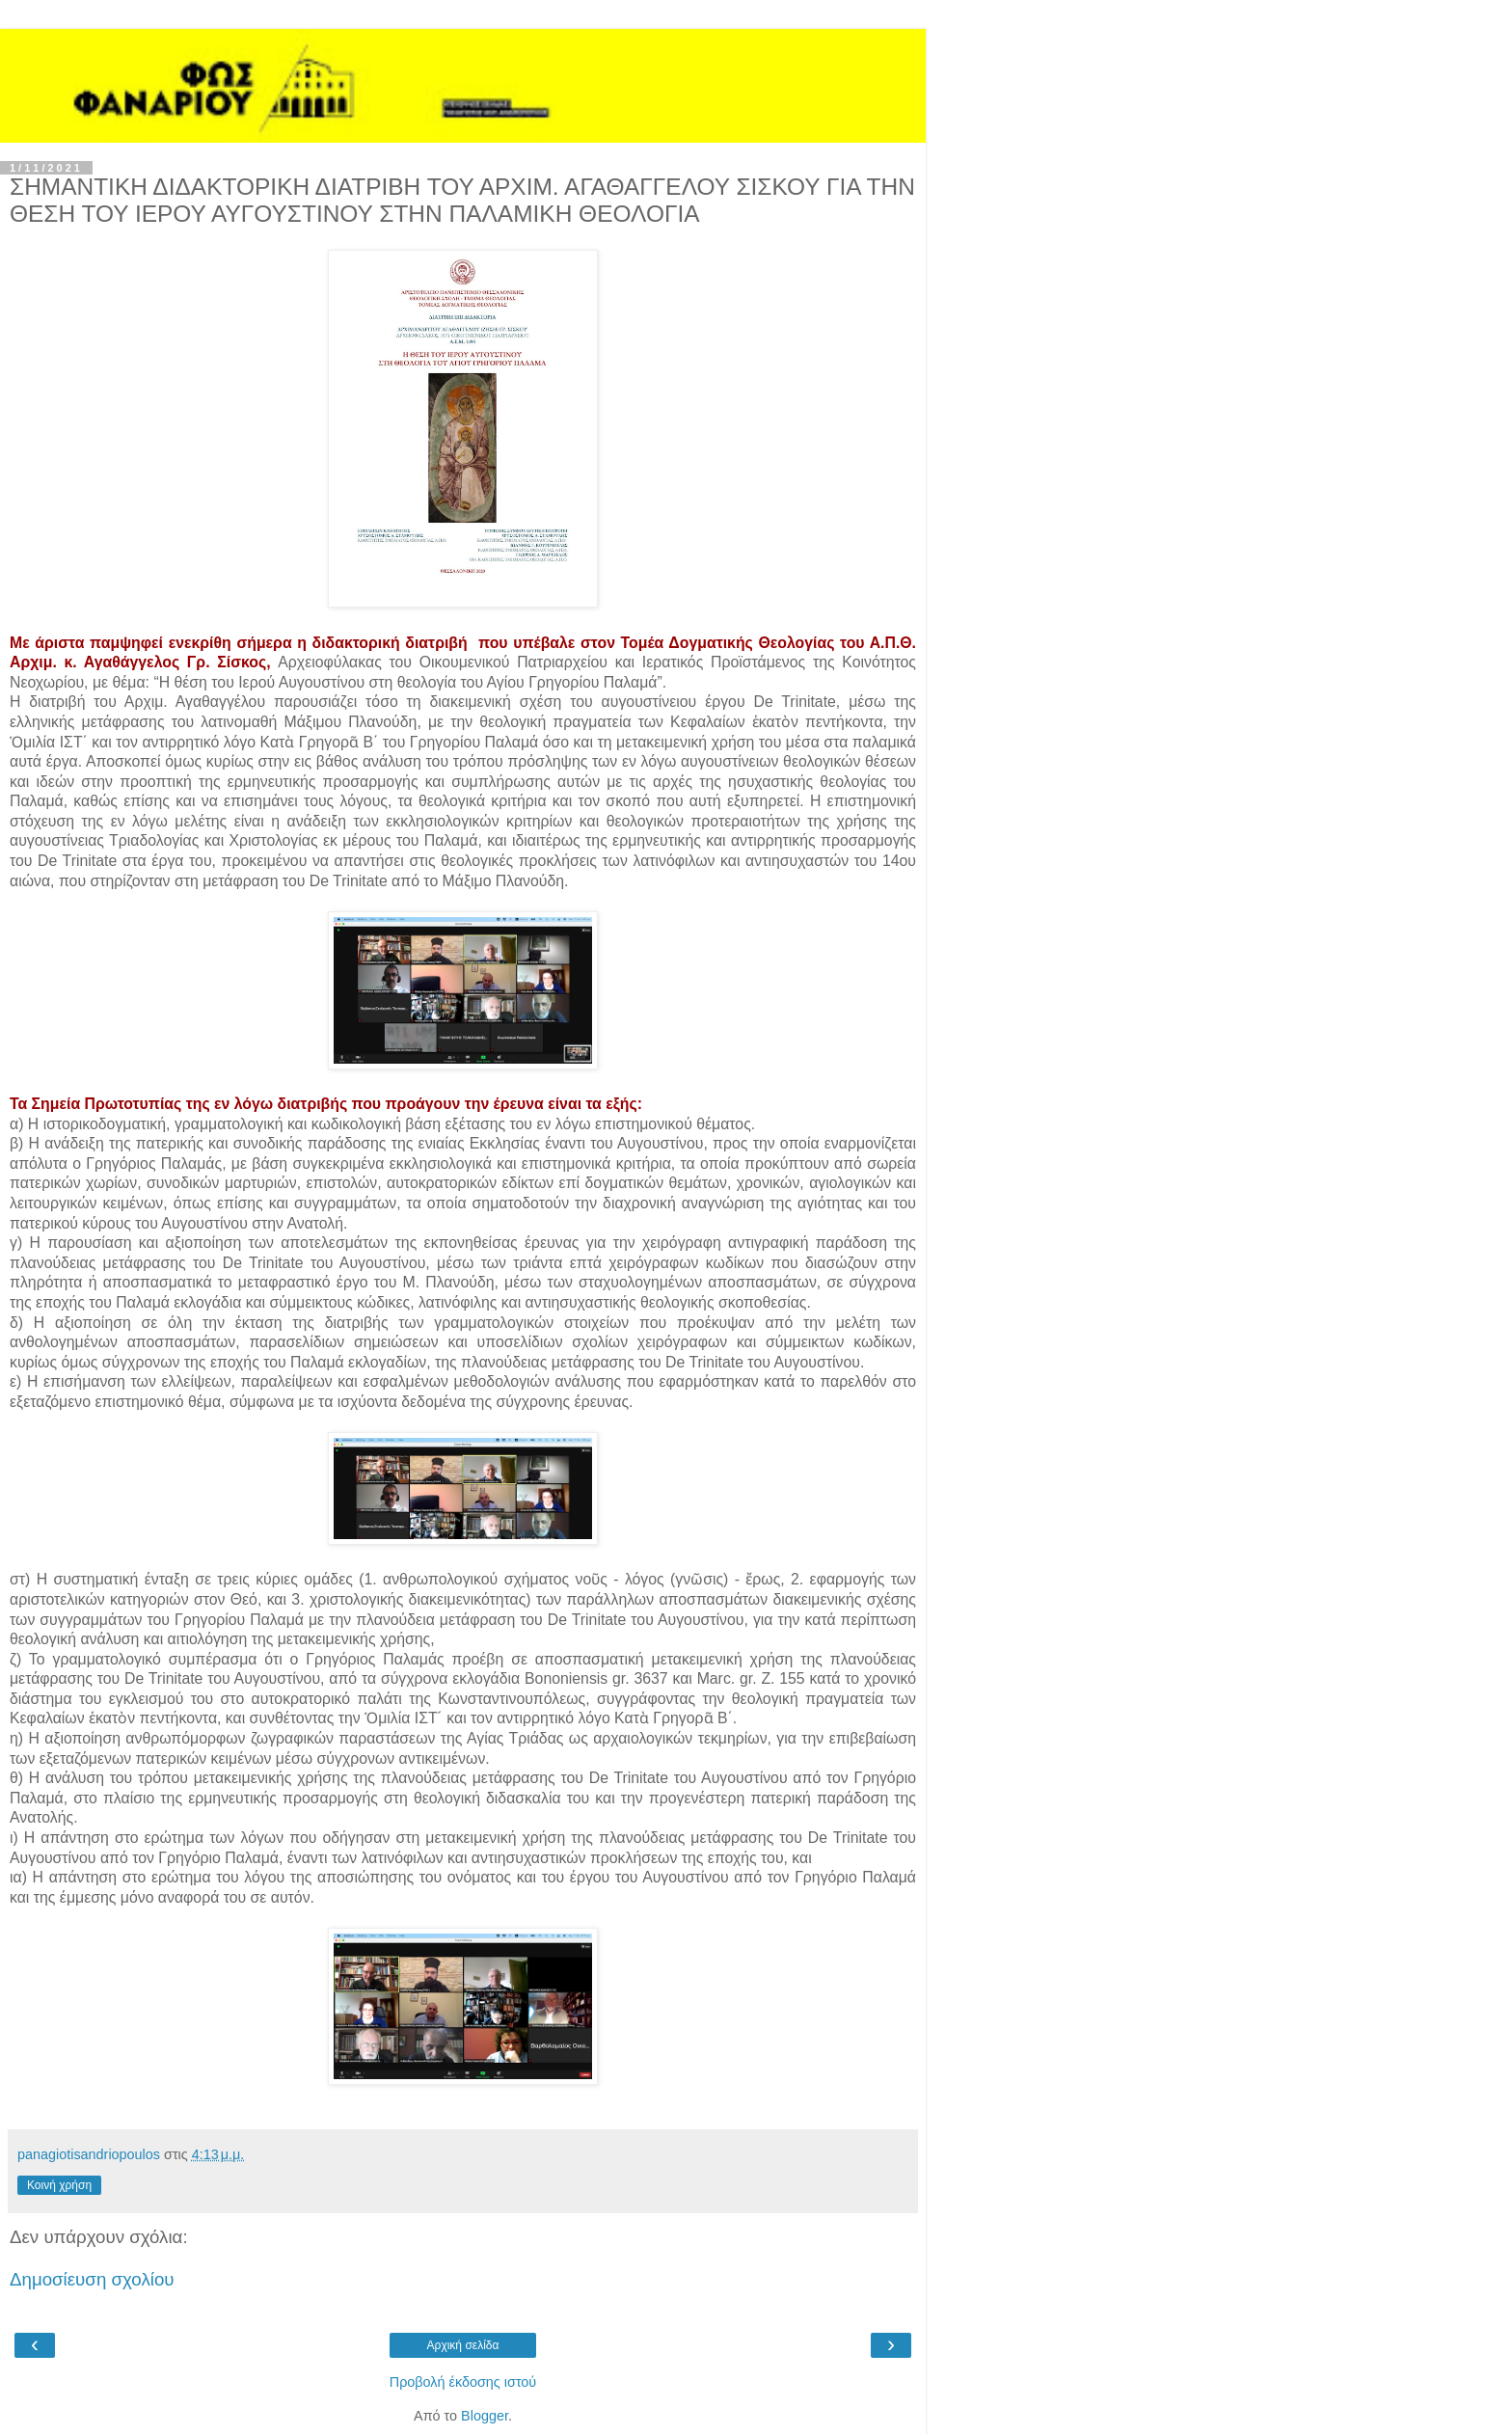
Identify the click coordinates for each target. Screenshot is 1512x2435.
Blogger (484, 2415)
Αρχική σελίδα (463, 2345)
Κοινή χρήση (59, 2185)
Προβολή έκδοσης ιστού (463, 2382)
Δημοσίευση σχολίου (92, 2279)
